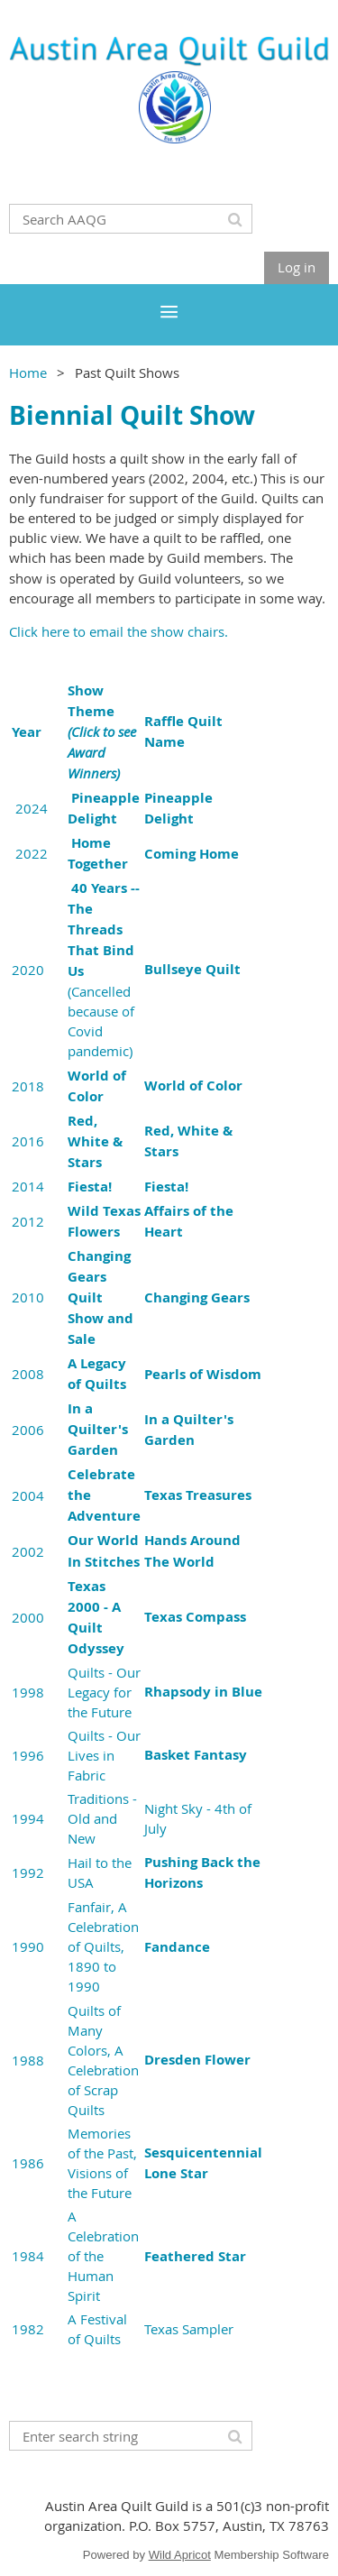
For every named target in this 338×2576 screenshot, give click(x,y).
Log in (296, 267)
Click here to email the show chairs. (118, 631)
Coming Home (191, 853)
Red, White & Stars (95, 1141)
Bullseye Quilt (192, 969)
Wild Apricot (180, 2555)
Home (28, 372)
